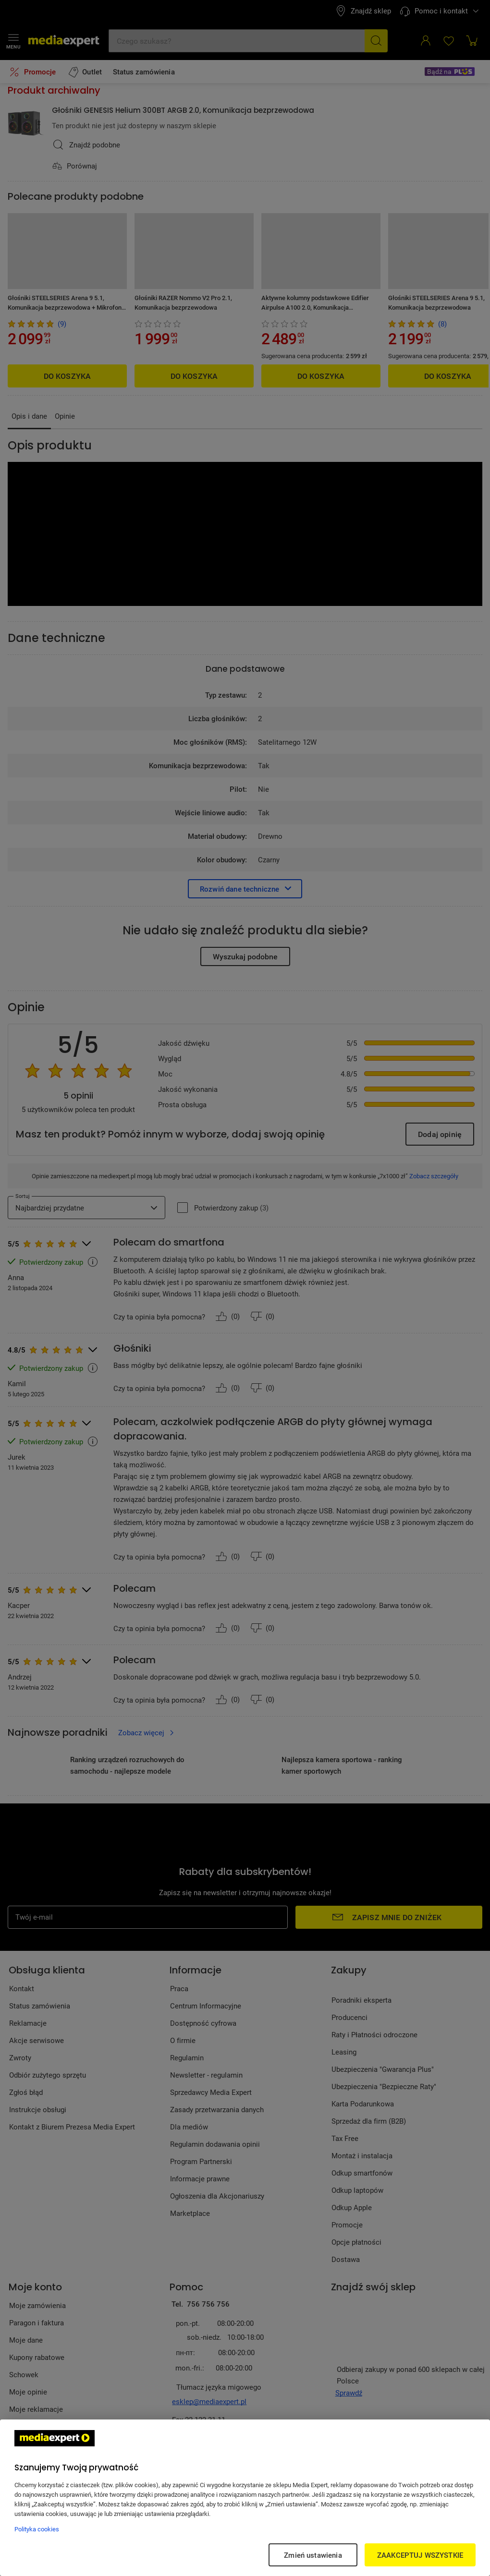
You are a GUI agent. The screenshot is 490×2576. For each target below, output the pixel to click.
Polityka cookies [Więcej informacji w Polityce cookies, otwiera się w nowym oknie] (36, 2529)
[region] (245, 2497)
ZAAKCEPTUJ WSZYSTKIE (420, 2555)
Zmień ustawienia (313, 2555)
